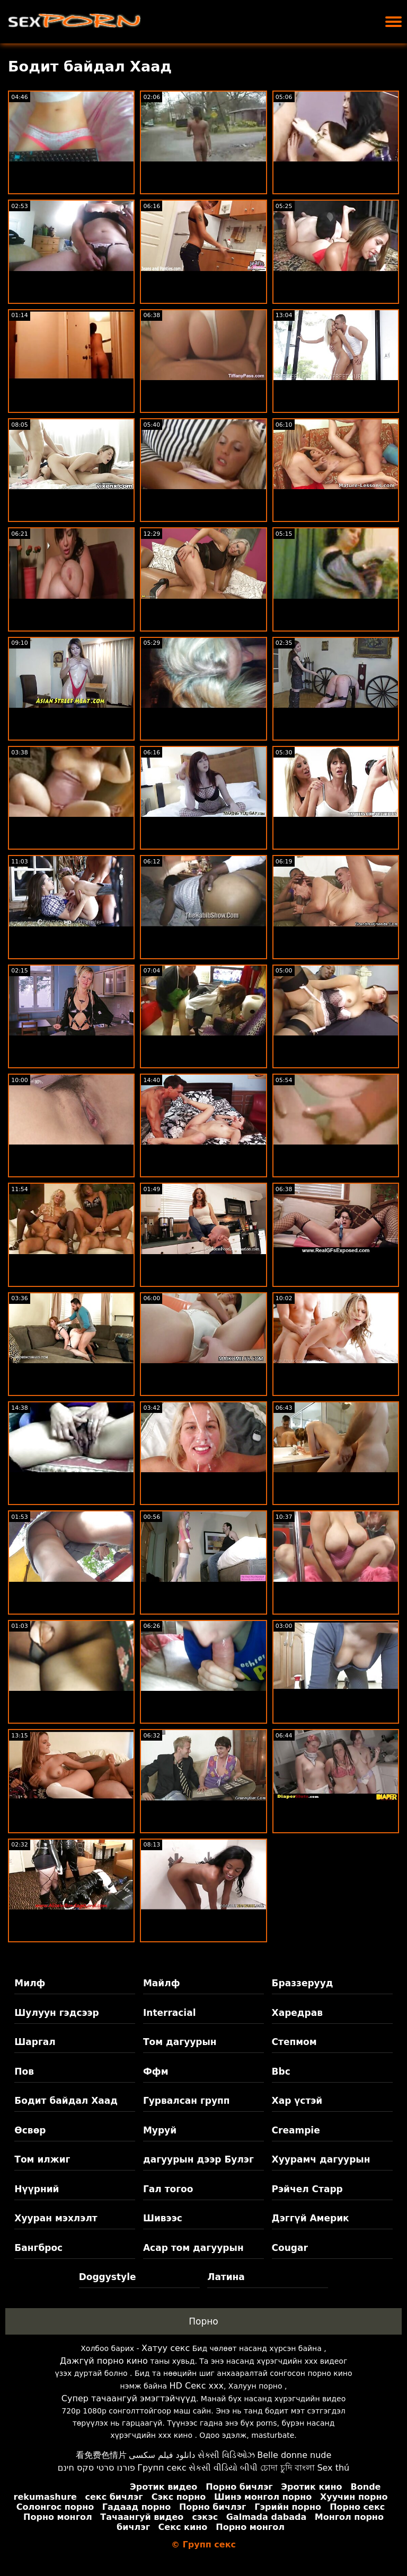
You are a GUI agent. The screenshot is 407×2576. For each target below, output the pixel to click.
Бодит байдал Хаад (66, 2100)
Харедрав (297, 2012)
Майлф (161, 1983)
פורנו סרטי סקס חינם (96, 2468)
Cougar (290, 2247)
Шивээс (162, 2218)
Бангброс (38, 2247)
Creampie (296, 2130)
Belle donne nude (294, 2455)
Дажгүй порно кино (104, 2361)
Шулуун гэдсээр (56, 2012)
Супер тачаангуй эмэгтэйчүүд (128, 2398)
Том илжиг (42, 2159)
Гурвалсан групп (186, 2100)
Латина (226, 2277)
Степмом (294, 2042)
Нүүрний (36, 2189)
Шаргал (34, 2042)
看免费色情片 (101, 2455)
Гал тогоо (168, 2189)
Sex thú (333, 2468)
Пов (24, 2071)
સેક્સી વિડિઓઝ (226, 2455)
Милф (29, 1983)
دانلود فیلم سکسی (162, 2455)
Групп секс (162, 2468)
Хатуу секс (165, 2348)
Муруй (159, 2130)
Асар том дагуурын (193, 2247)
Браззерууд (302, 1983)
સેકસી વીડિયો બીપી (223, 2468)
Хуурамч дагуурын (321, 2159)
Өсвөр (30, 2130)
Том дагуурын (180, 2042)
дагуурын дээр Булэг (198, 2159)
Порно (203, 2321)
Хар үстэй (297, 2100)
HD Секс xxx (197, 2386)
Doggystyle (107, 2277)
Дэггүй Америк (310, 2218)
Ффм (156, 2071)
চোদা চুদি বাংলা (287, 2468)
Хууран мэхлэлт (55, 2218)
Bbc (281, 2071)
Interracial (169, 2012)
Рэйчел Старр (307, 2189)
